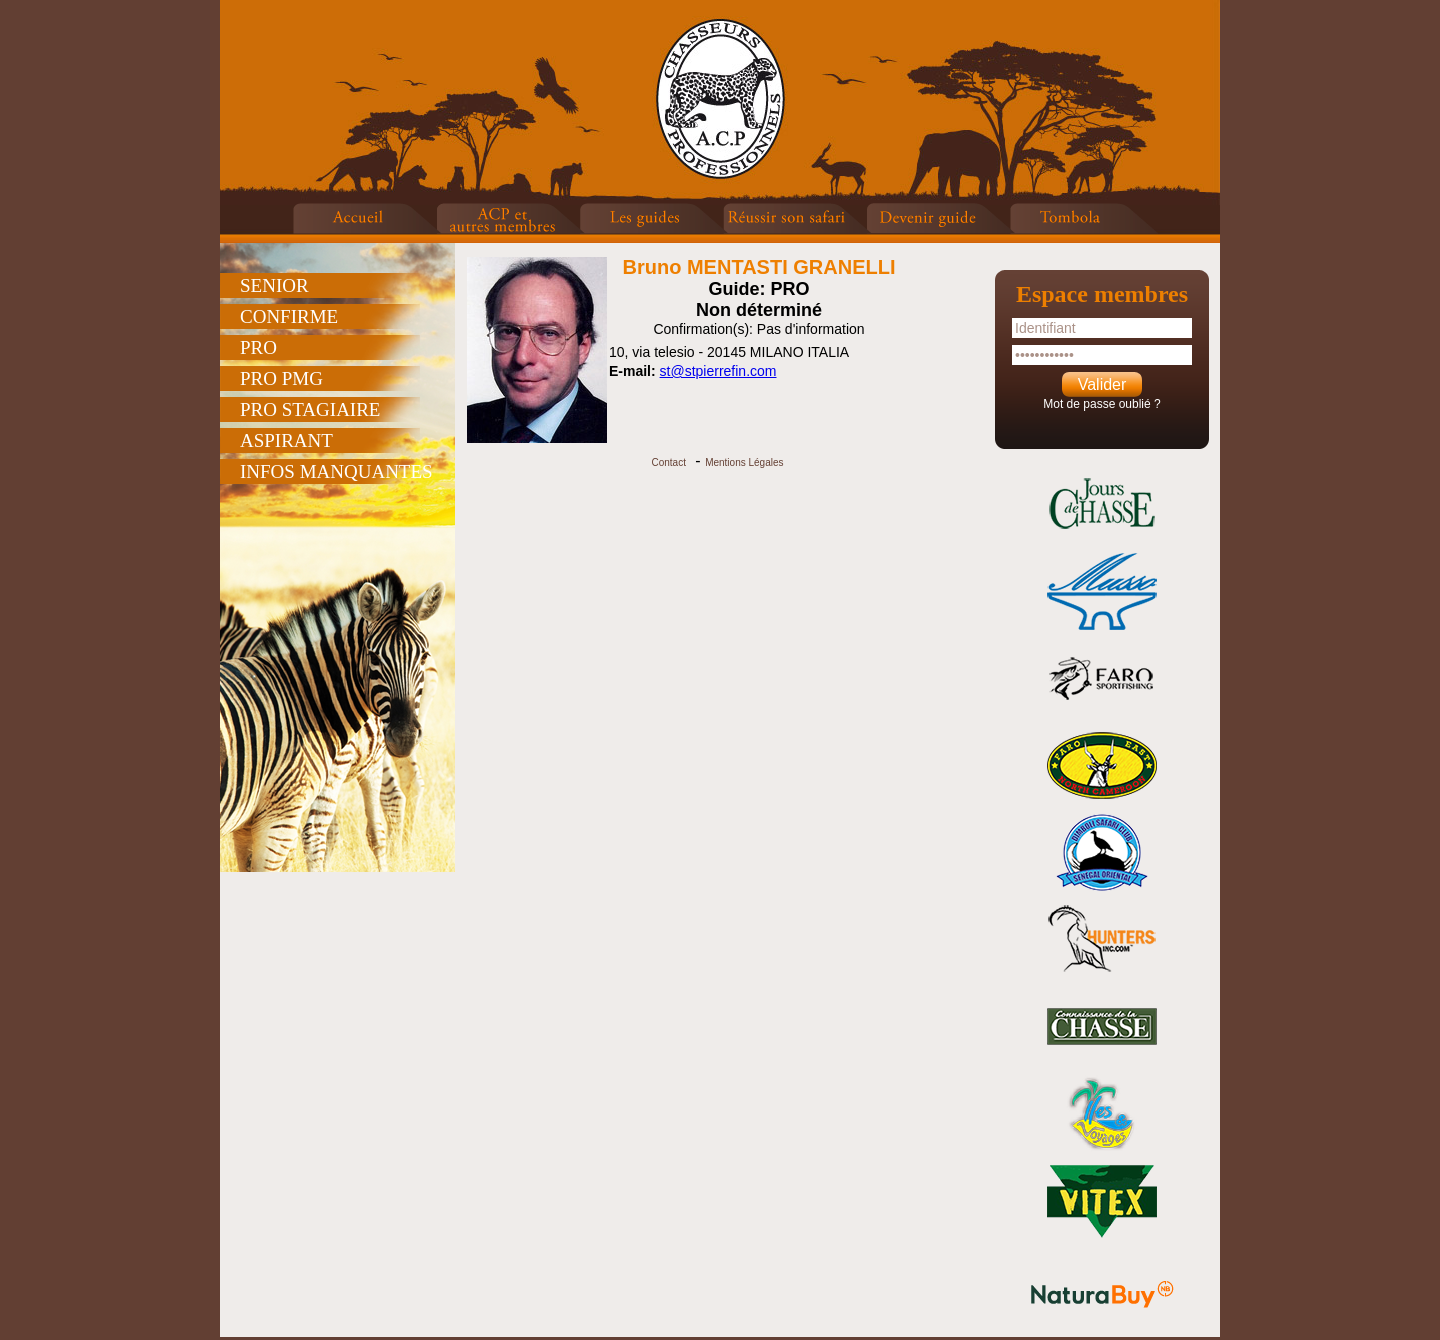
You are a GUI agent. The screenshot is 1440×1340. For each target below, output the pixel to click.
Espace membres (1102, 294)
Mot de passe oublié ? (1101, 404)
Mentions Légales (744, 462)
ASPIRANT (286, 440)
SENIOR (274, 285)
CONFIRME (289, 316)
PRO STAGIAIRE (310, 409)
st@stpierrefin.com (718, 371)
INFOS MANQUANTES (336, 471)
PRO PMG (281, 378)
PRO (258, 347)
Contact (668, 462)
